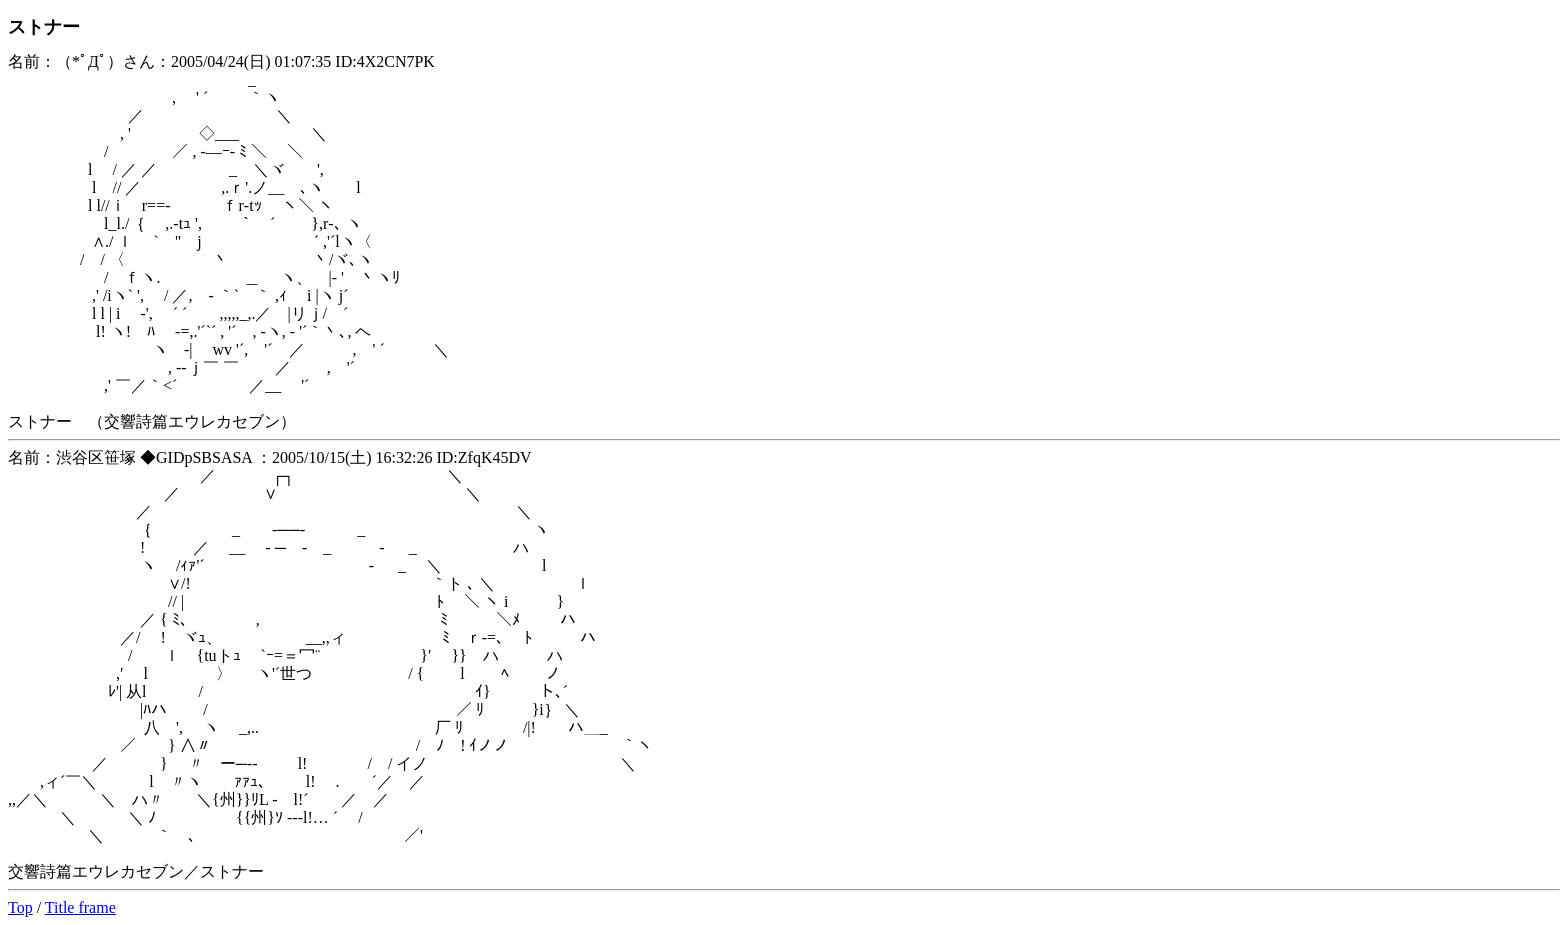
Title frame (80, 907)
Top (20, 907)
